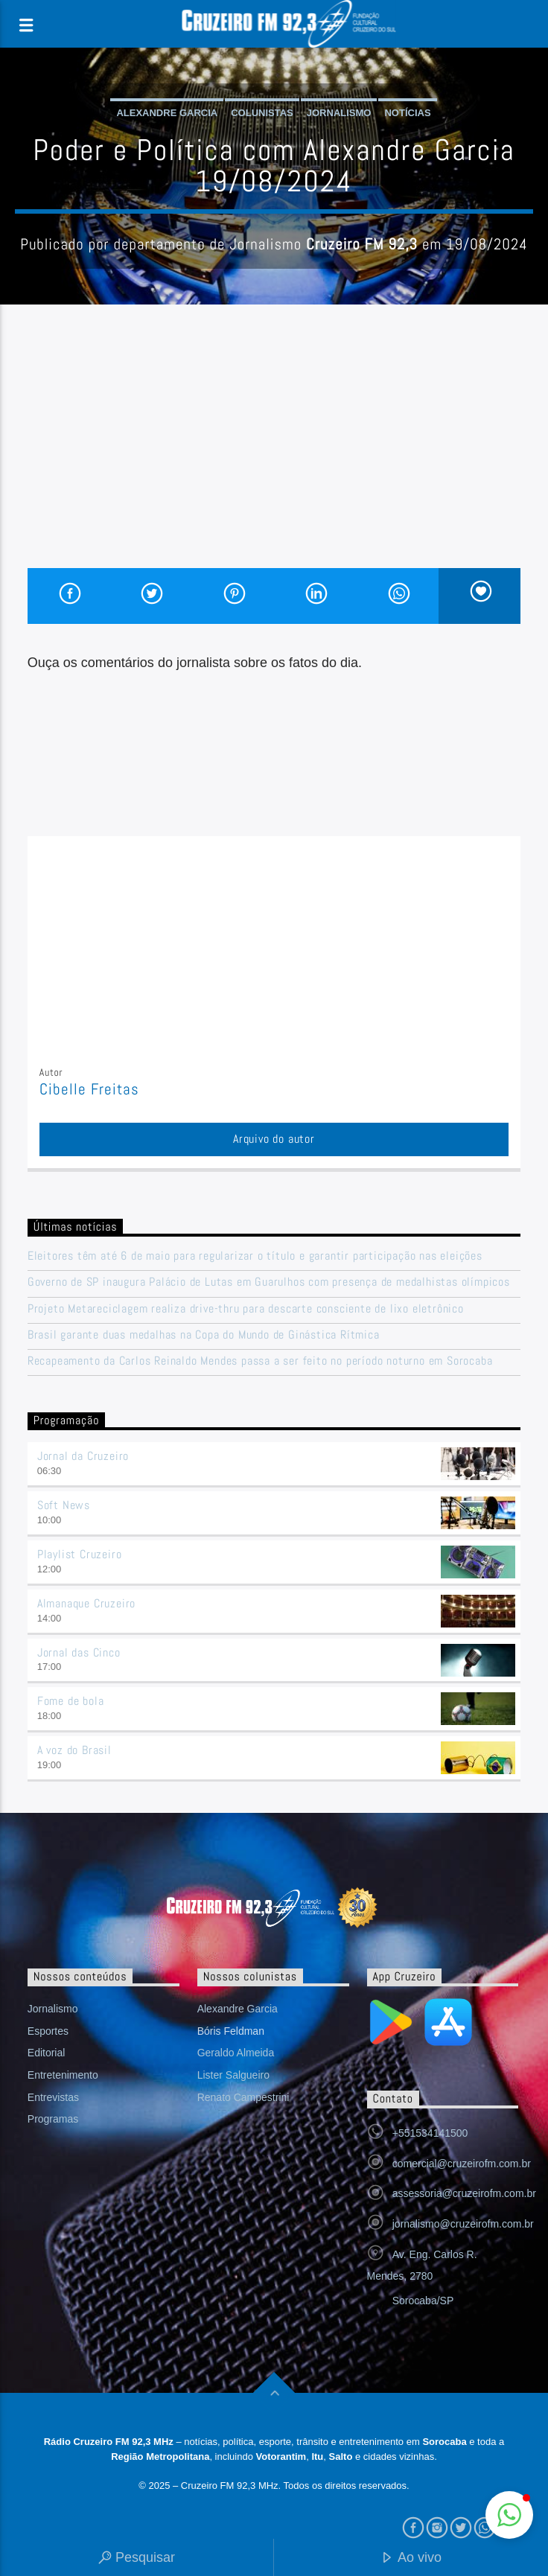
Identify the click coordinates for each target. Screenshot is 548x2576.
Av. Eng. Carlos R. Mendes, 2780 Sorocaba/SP (422, 2277)
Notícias (407, 112)
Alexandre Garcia (166, 112)
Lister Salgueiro (233, 2075)
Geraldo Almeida (236, 2053)
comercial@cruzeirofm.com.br (461, 2163)
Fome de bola (70, 1701)
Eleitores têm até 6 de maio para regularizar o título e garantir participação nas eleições (255, 1256)
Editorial (47, 2053)
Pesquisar (136, 2558)
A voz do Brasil (74, 1750)
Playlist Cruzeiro (79, 1554)
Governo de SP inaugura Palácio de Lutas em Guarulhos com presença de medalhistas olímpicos (269, 1282)
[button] (509, 2515)
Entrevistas (53, 2097)
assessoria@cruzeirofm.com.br (464, 2193)
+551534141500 (430, 2133)
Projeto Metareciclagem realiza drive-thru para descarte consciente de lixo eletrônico (246, 1308)
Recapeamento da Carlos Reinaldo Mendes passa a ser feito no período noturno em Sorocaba (260, 1361)
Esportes (48, 2031)
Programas (53, 2119)
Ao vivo (411, 2558)
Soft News (63, 1505)
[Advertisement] (274, 456)
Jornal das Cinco (79, 1652)
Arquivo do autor (274, 1139)
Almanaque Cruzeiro (86, 1603)
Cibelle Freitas (89, 1089)
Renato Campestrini (243, 2097)
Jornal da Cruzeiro (83, 1456)
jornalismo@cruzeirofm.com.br (463, 2224)
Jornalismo (339, 112)
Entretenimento (63, 2075)
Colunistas (262, 112)
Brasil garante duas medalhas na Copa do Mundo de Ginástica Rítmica (204, 1334)
